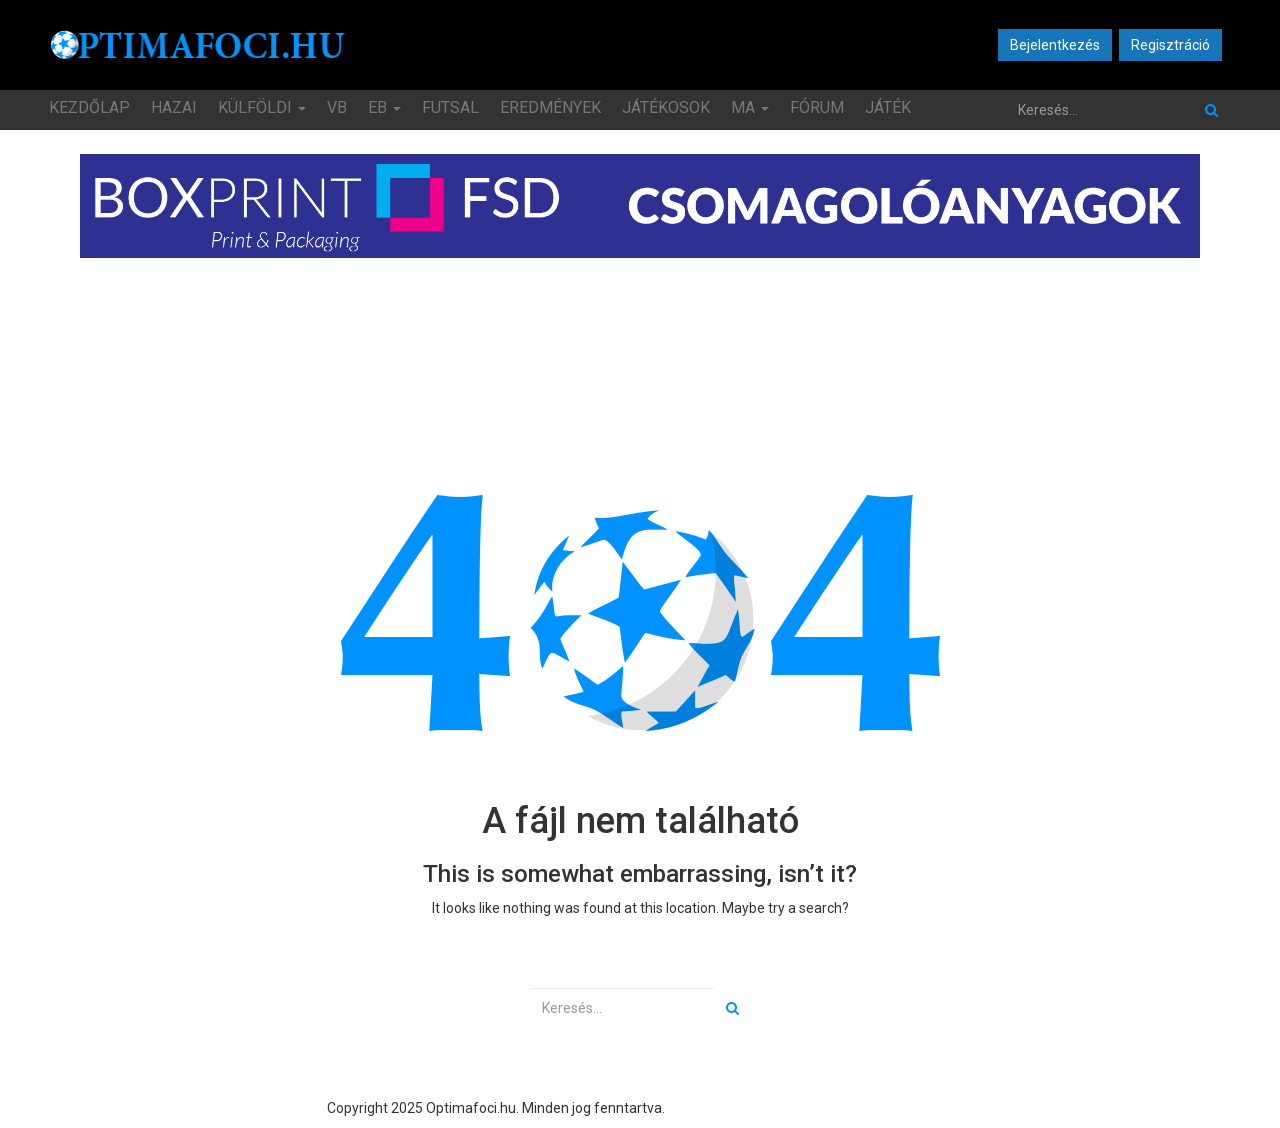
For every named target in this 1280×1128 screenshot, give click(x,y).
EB (384, 107)
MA (750, 107)
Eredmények (550, 107)
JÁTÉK (888, 107)
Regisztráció (1170, 45)
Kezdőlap (89, 107)
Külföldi (262, 107)
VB (337, 107)
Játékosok (666, 107)
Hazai (174, 107)
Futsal (450, 107)
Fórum (817, 107)
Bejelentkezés (1055, 45)
